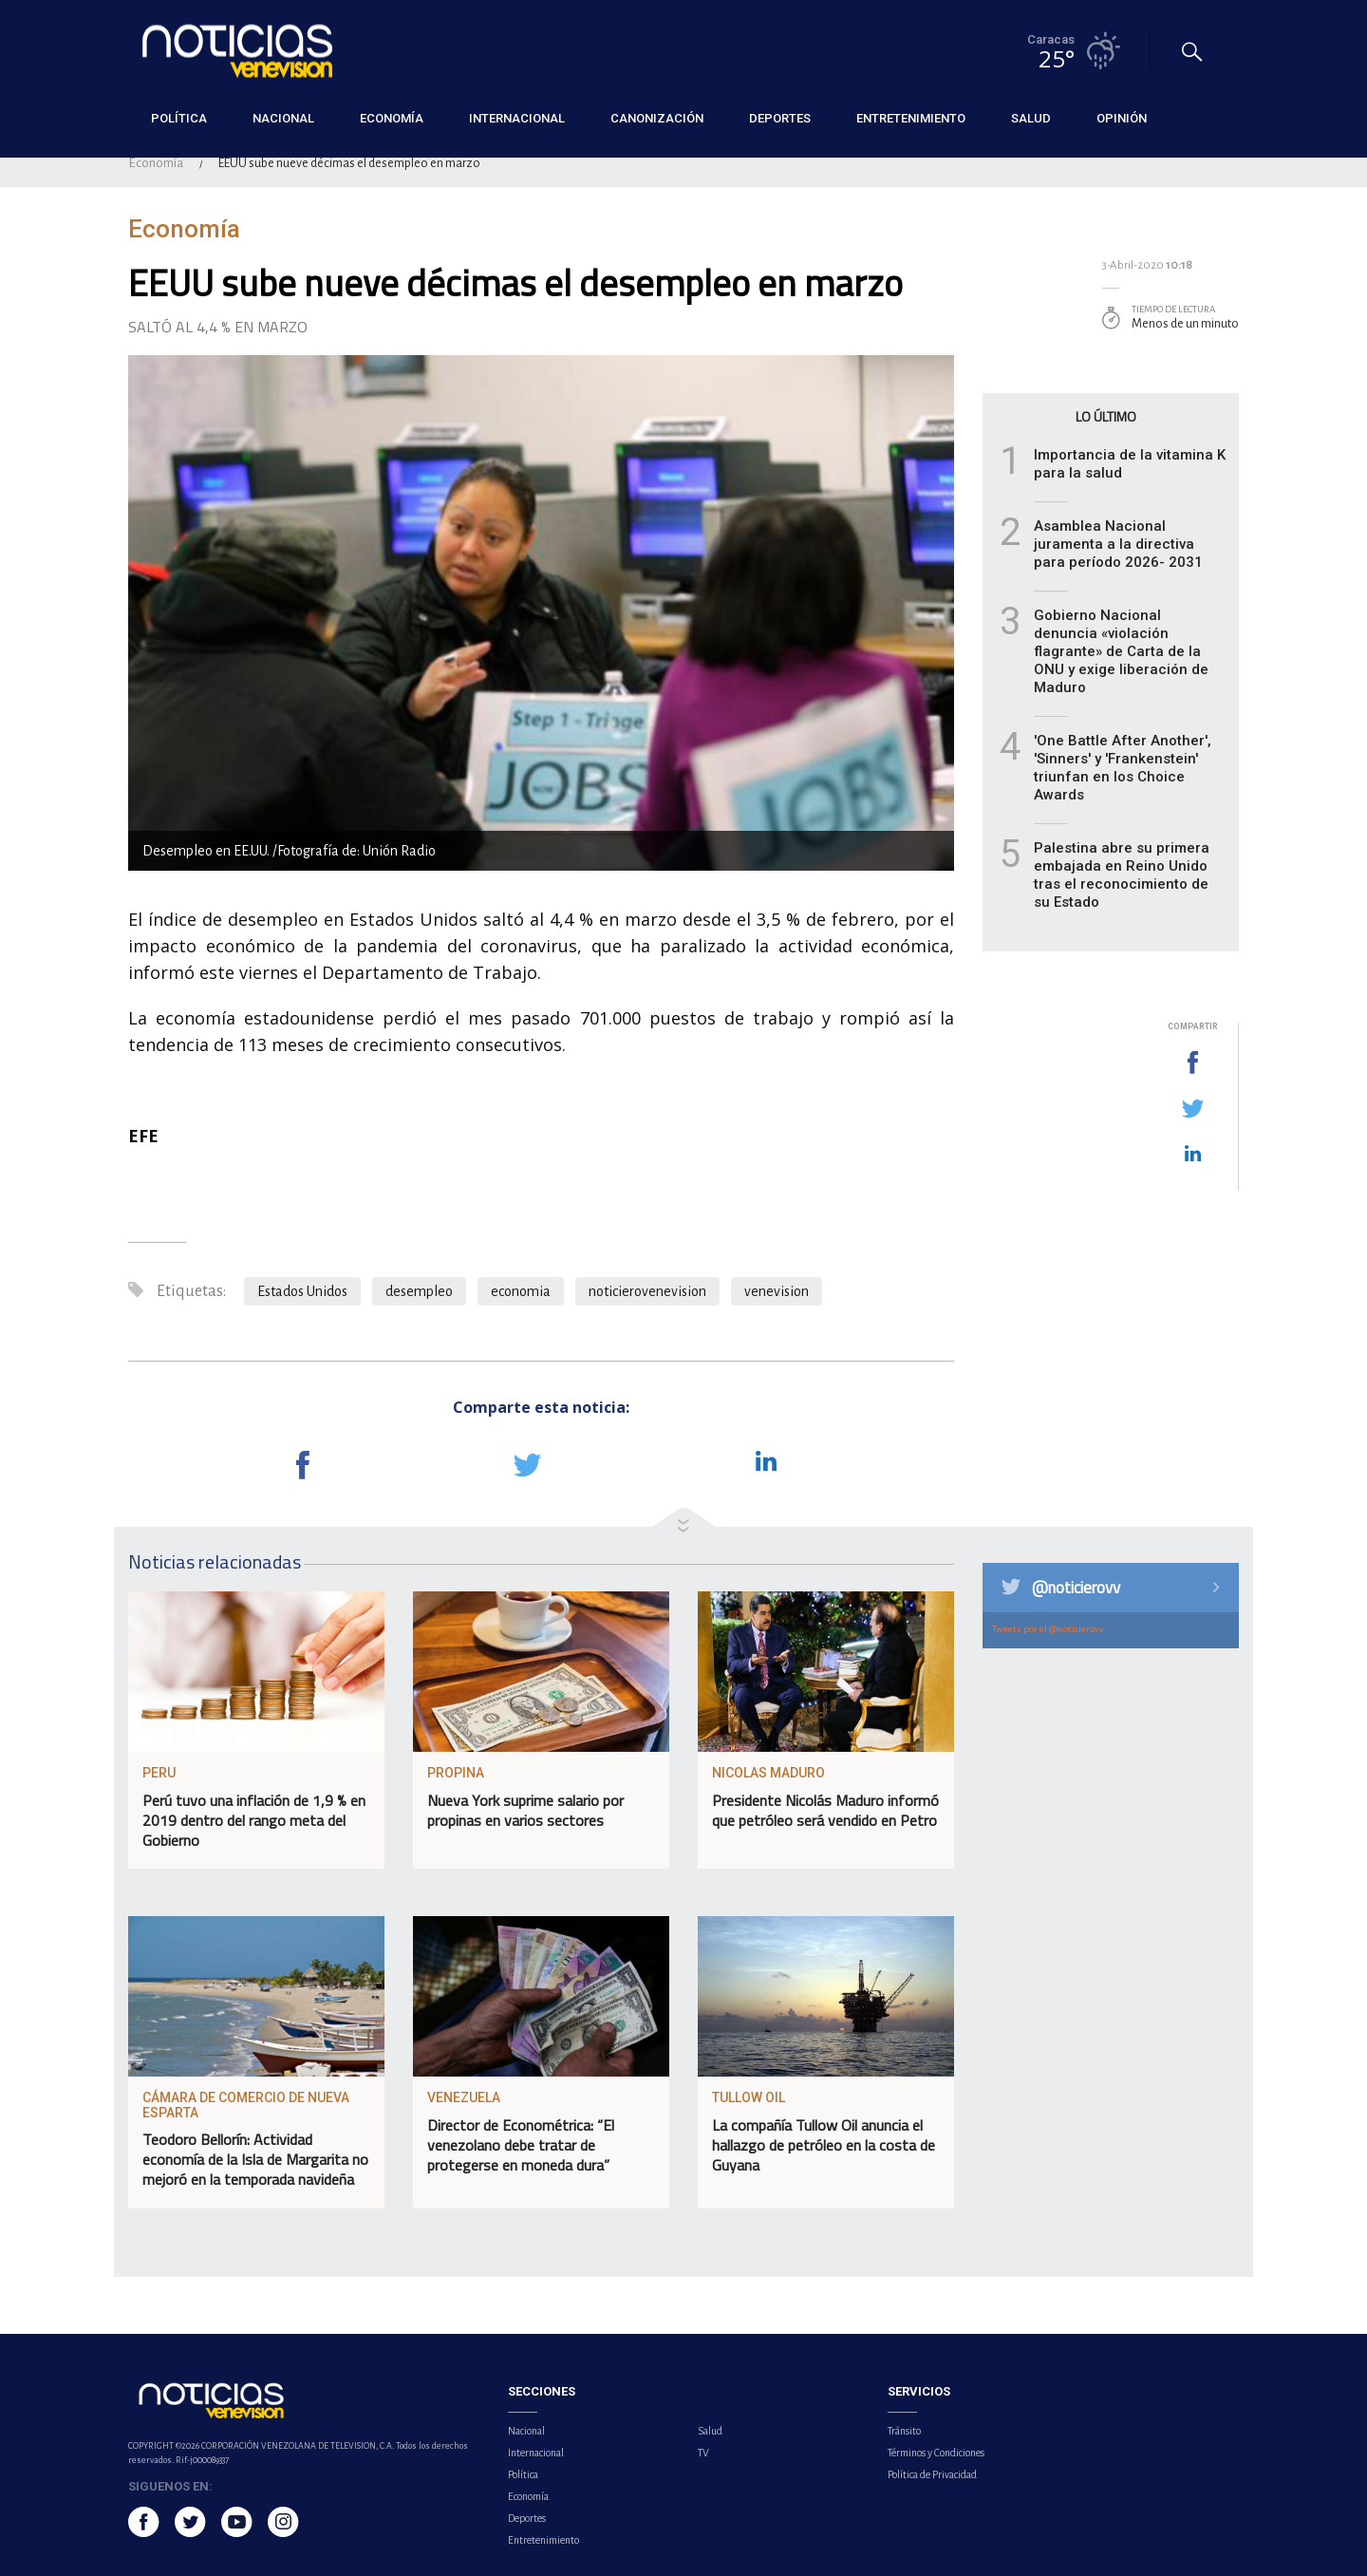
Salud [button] (1031, 118)
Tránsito (904, 2430)
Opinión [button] (1121, 118)
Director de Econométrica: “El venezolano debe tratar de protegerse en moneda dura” (520, 2145)
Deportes (527, 2518)
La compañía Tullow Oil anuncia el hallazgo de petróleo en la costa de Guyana (823, 2145)
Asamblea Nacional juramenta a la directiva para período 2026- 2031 (1118, 544)
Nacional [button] (283, 118)
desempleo (419, 1291)
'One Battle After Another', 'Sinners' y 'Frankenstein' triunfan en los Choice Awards (1122, 767)
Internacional (536, 2452)
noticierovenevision (647, 1291)
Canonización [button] (656, 118)
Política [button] (179, 118)
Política (523, 2474)
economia (521, 1291)
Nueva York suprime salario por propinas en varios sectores (525, 1810)
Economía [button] (391, 118)
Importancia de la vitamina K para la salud (1130, 463)
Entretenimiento (543, 2540)
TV (703, 2452)
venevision (776, 1291)
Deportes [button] (780, 118)
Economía (155, 163)
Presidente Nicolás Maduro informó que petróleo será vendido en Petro (825, 1810)
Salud (710, 2430)
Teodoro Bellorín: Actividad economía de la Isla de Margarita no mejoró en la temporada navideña (255, 2159)
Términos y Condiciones (936, 2452)
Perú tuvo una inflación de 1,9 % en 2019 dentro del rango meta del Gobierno (253, 1820)
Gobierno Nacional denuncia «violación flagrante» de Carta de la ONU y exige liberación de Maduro (1121, 651)
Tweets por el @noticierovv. (1049, 1629)
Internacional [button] (517, 118)
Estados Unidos (302, 1291)
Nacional (526, 2430)
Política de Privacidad (932, 2474)
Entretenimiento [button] (910, 118)
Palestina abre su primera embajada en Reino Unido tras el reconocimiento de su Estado (1121, 875)
